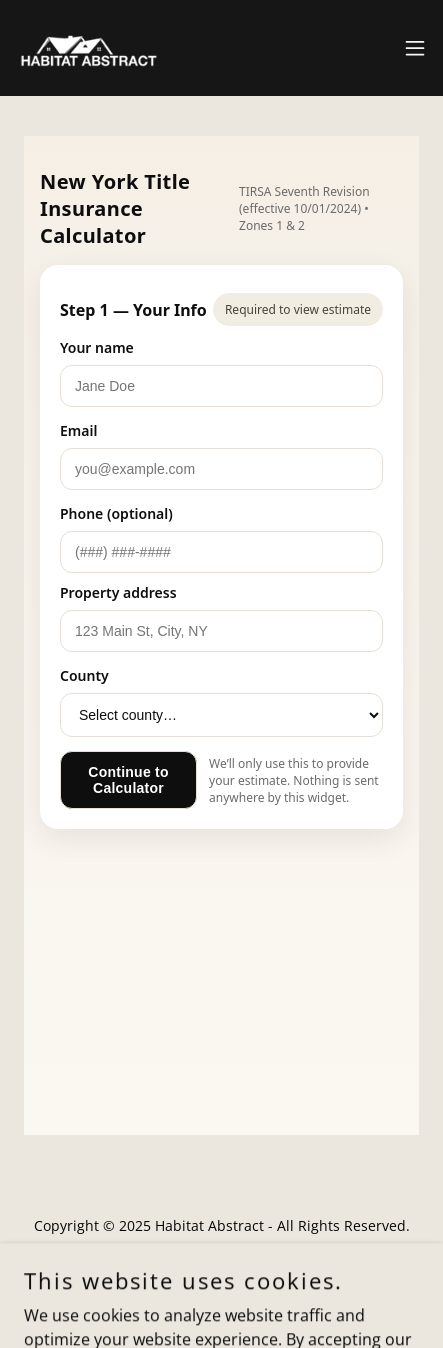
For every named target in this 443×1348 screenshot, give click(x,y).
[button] (415, 48)
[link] (87, 48)
